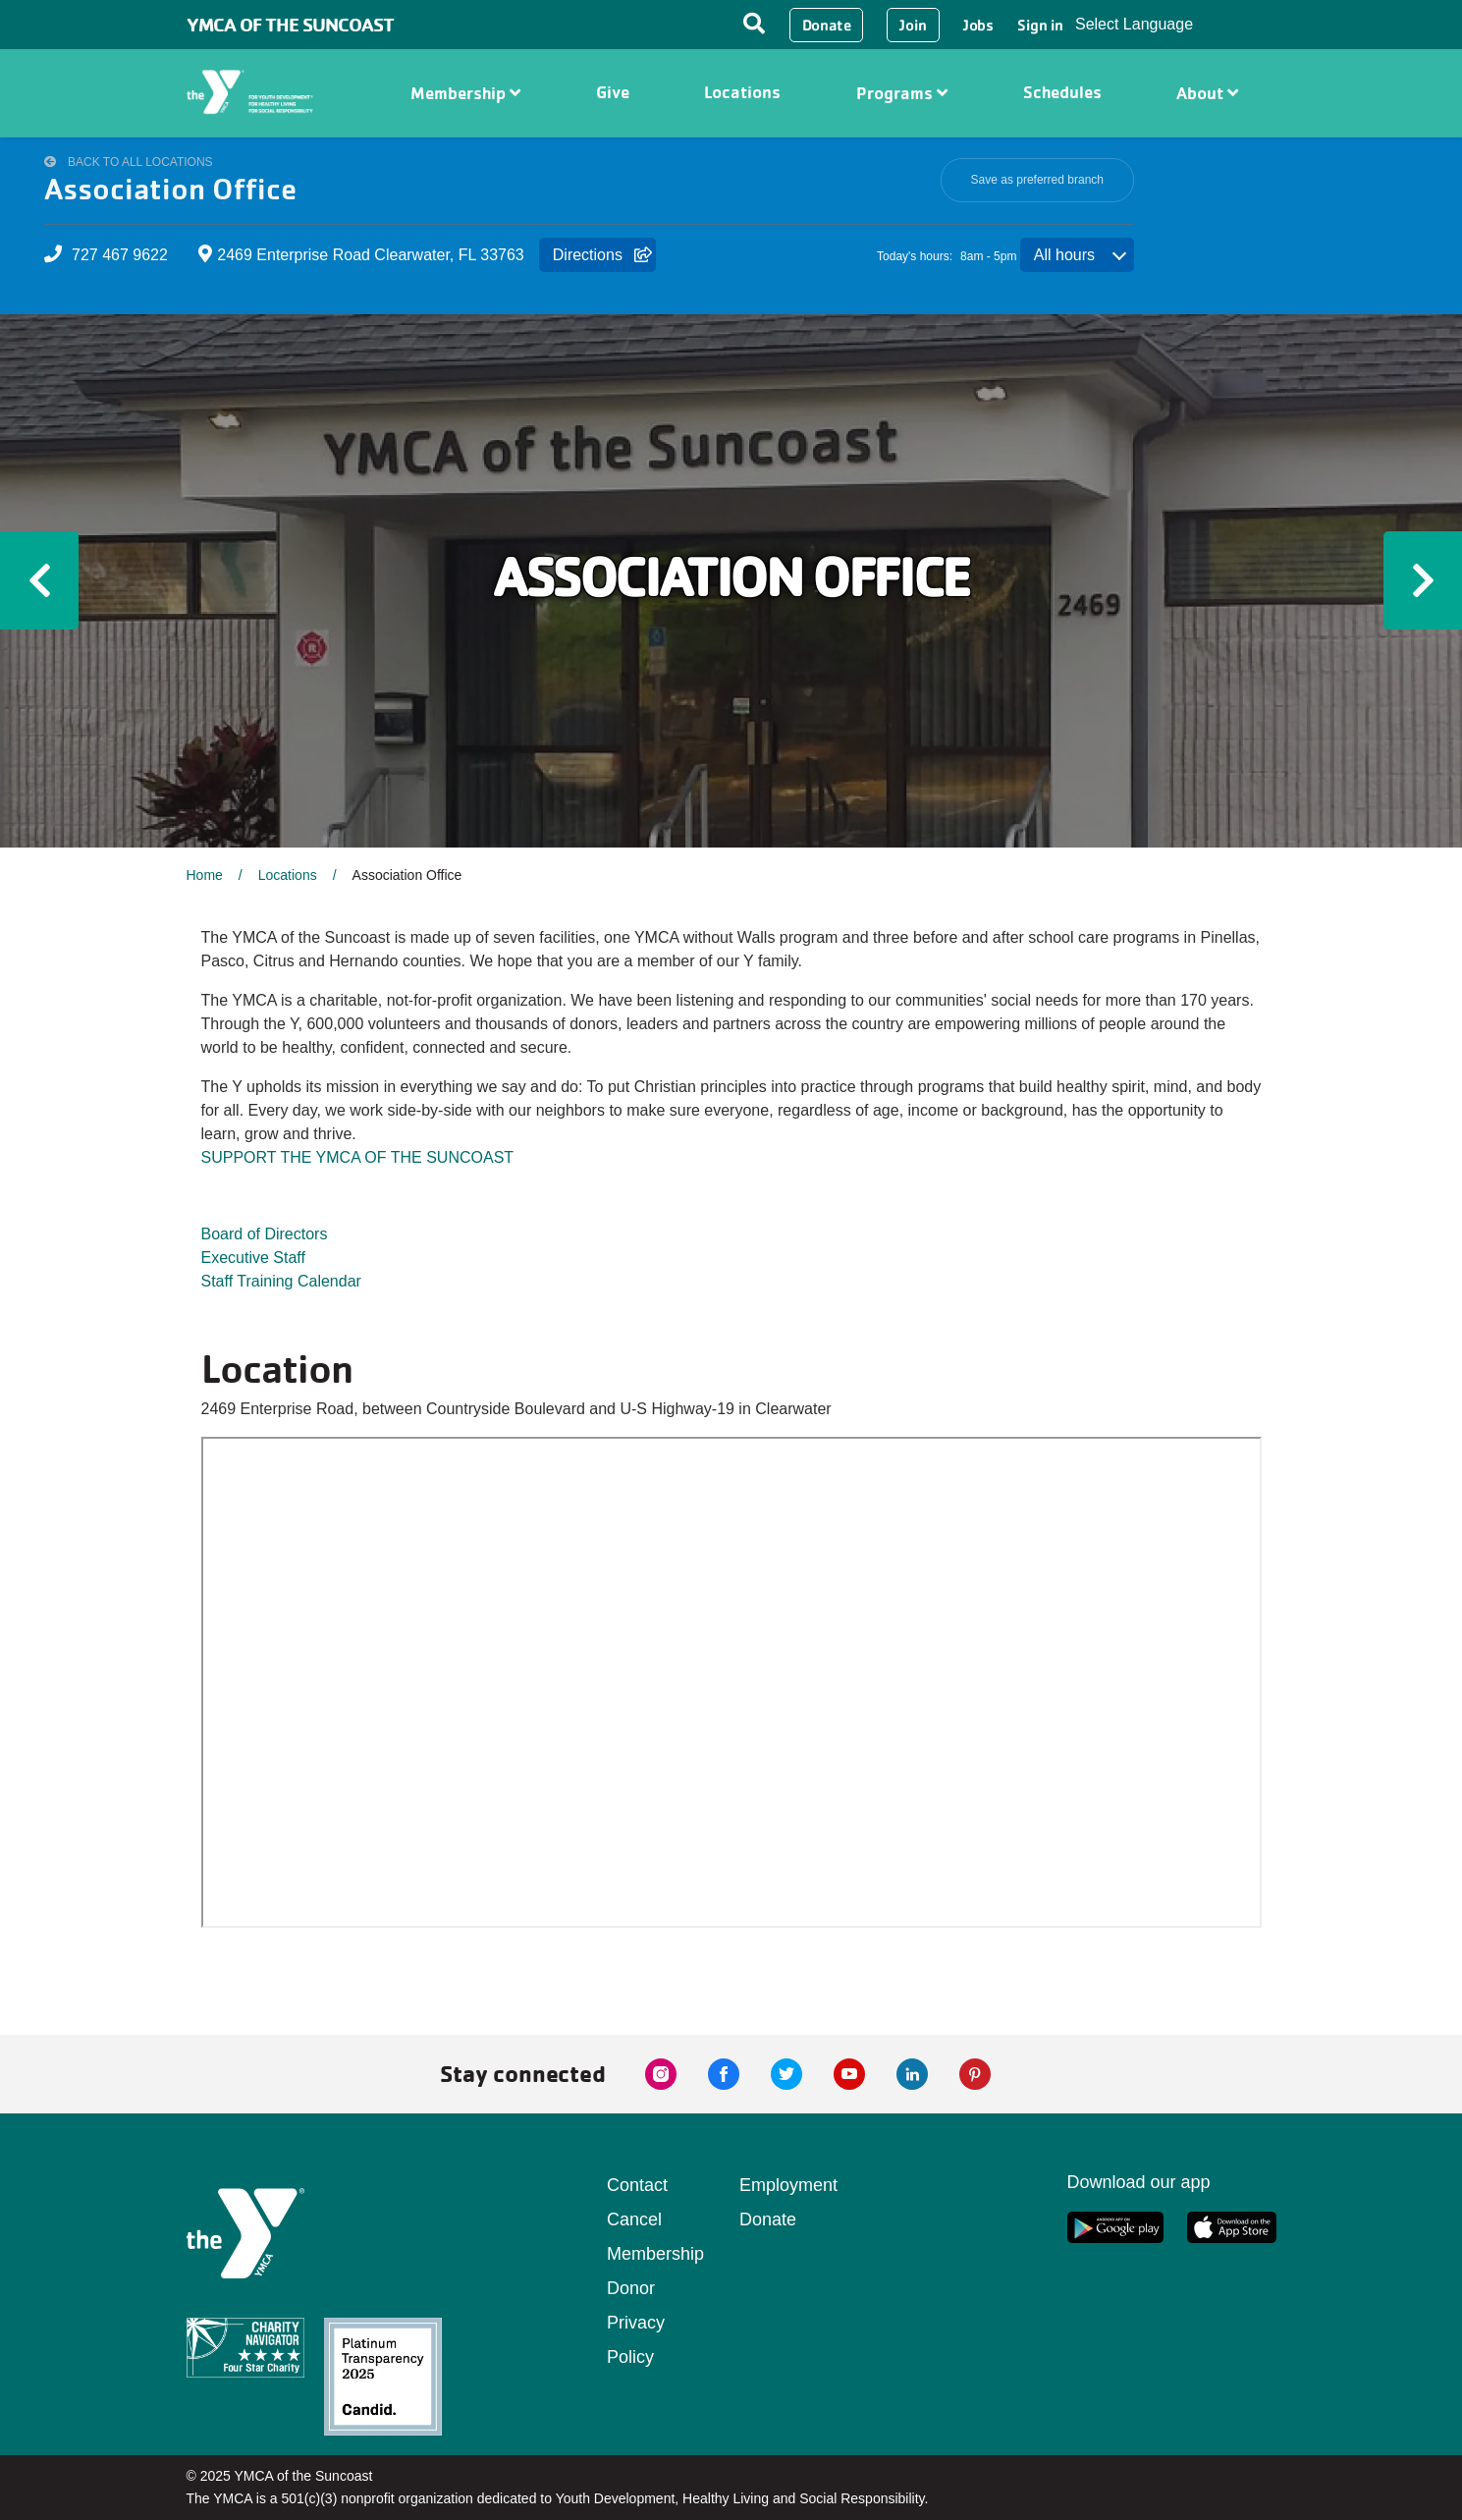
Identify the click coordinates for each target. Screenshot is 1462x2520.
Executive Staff (253, 1257)
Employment (788, 2185)
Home (205, 875)
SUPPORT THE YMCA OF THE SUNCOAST (357, 1157)
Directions (588, 255)
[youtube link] (849, 2074)
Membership (465, 92)
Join (912, 25)
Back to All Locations (140, 162)
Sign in (1040, 25)
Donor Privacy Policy (636, 2322)
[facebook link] (723, 2074)
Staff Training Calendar (281, 1281)
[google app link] (1115, 2227)
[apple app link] (1231, 2227)
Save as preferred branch (1037, 180)
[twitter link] (786, 2074)
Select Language (1134, 24)
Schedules (1062, 92)
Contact (637, 2185)
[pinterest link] (975, 2074)
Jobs (978, 25)
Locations (742, 92)
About (1207, 92)
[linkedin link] (912, 2074)
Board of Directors (264, 1234)
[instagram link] (661, 2074)
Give (612, 92)
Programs (902, 92)
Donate (826, 25)
